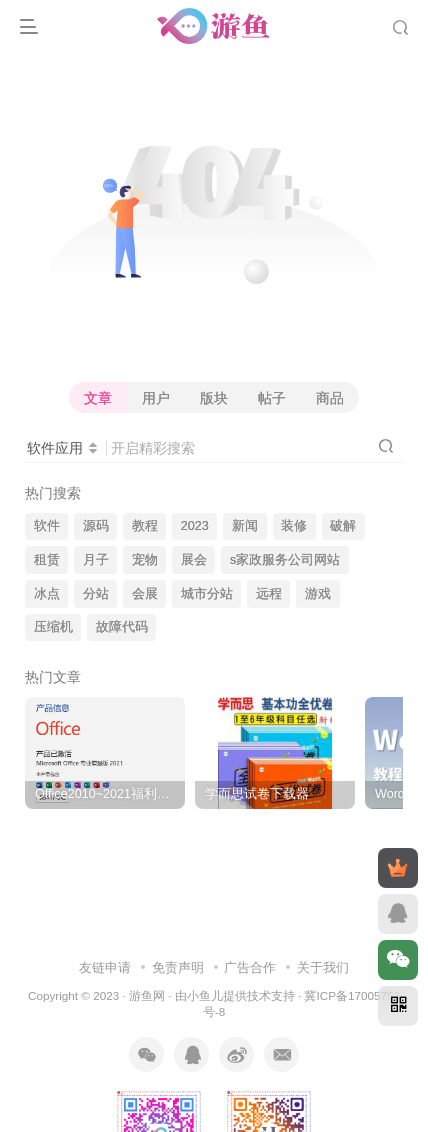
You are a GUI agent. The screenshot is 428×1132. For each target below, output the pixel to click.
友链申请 (105, 967)
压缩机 (53, 627)
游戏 (318, 594)
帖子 (272, 398)
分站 (96, 594)
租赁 (47, 560)
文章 (98, 398)
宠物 (145, 560)
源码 (96, 526)
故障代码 (122, 627)
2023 (195, 526)
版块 (214, 398)
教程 (145, 526)
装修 (294, 526)
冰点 (47, 594)
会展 (145, 594)
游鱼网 (147, 995)
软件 (47, 526)
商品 (330, 398)
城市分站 (207, 594)
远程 (269, 594)
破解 (343, 526)
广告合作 (250, 967)
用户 (156, 398)
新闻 (245, 526)
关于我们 (323, 967)
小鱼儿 (205, 995)
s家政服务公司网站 (285, 560)
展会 (194, 560)
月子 (96, 560)
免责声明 (178, 967)
